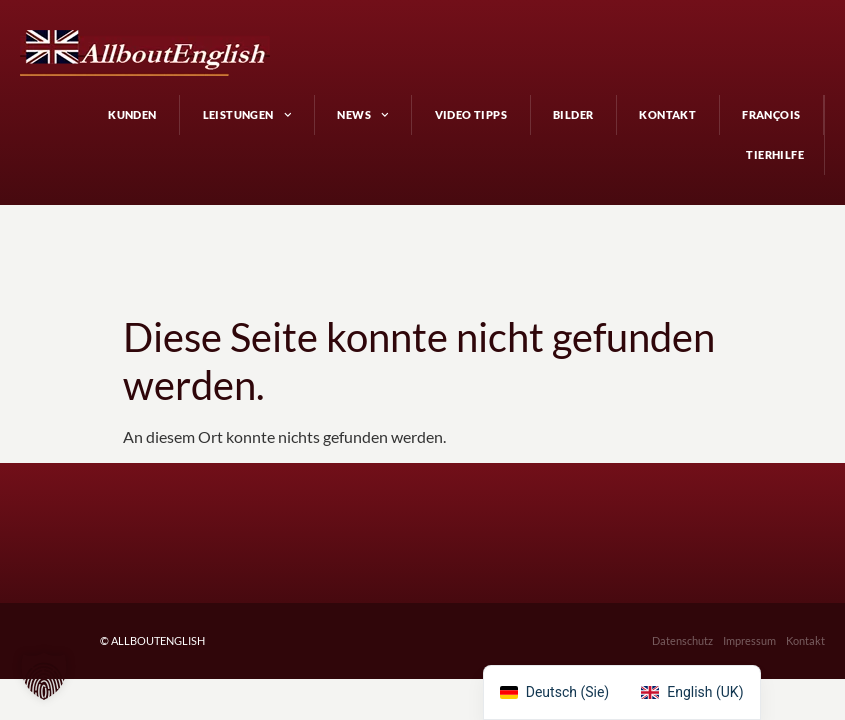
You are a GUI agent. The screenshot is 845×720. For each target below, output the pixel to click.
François (771, 114)
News (362, 115)
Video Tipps (471, 114)
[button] (44, 676)
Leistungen (247, 115)
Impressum (749, 600)
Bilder (573, 114)
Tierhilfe (775, 154)
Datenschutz (682, 600)
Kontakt (667, 114)
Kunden (132, 114)
